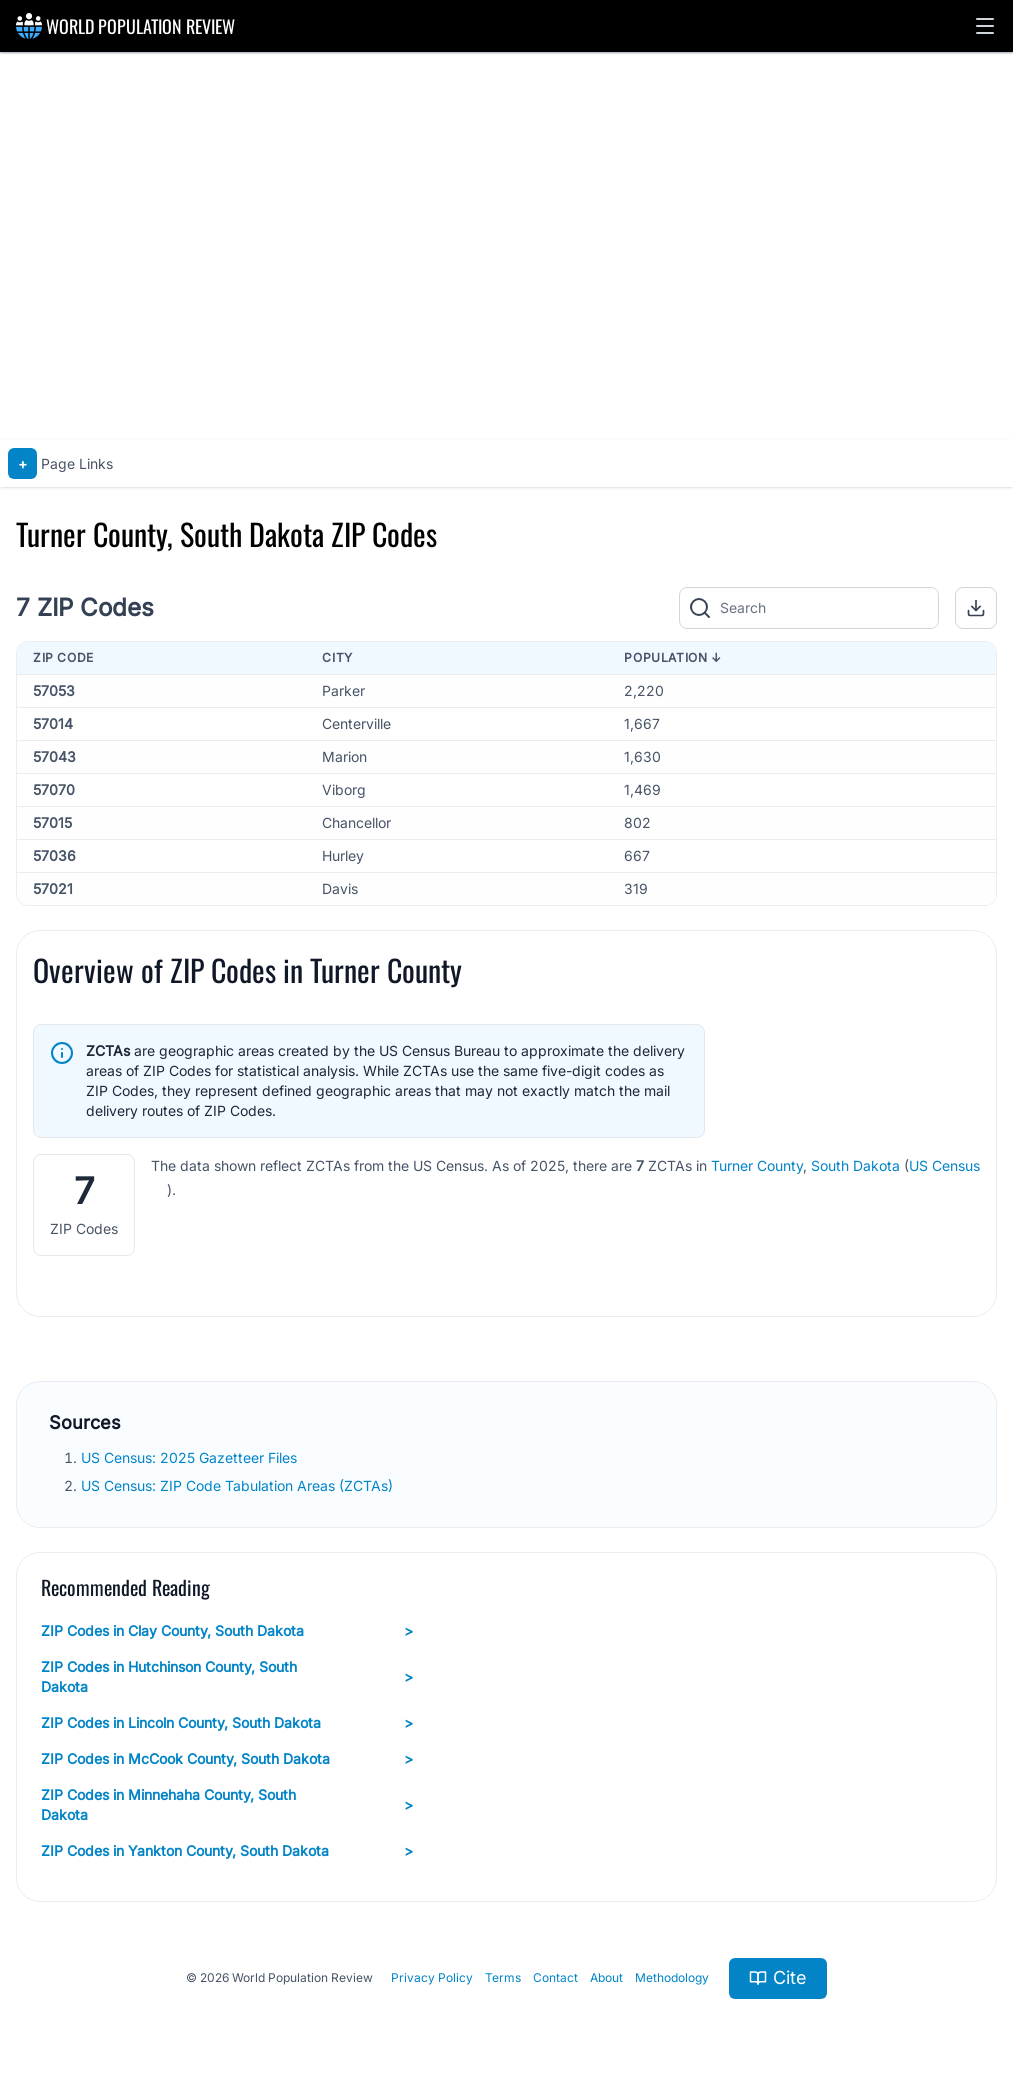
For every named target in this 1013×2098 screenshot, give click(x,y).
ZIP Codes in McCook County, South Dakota (227, 1759)
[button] (985, 26)
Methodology (672, 1977)
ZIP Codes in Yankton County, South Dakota (227, 1851)
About (606, 1977)
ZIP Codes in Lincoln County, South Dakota (227, 1723)
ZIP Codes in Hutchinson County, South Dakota (227, 1676)
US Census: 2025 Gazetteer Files (191, 1457)
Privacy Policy (432, 1977)
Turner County (757, 1165)
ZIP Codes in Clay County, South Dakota (227, 1631)
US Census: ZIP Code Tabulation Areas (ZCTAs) (239, 1485)
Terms (503, 1977)
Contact (555, 1977)
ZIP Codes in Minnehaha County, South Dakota (227, 1804)
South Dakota (855, 1165)
